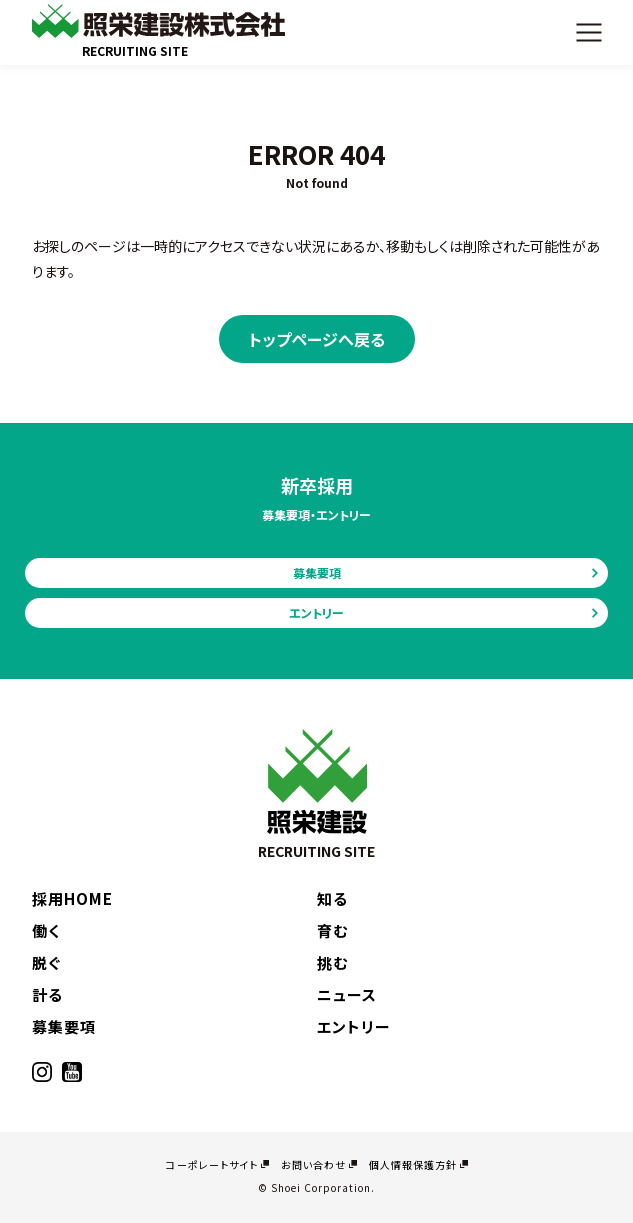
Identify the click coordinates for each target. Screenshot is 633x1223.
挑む (332, 962)
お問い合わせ (313, 1164)
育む (332, 930)
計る (47, 994)
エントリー (316, 612)
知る (332, 898)
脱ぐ (46, 962)
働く (46, 930)
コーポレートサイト (212, 1164)
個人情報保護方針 (413, 1164)
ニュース (347, 994)
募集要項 (317, 572)
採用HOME (72, 898)
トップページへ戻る (317, 339)
